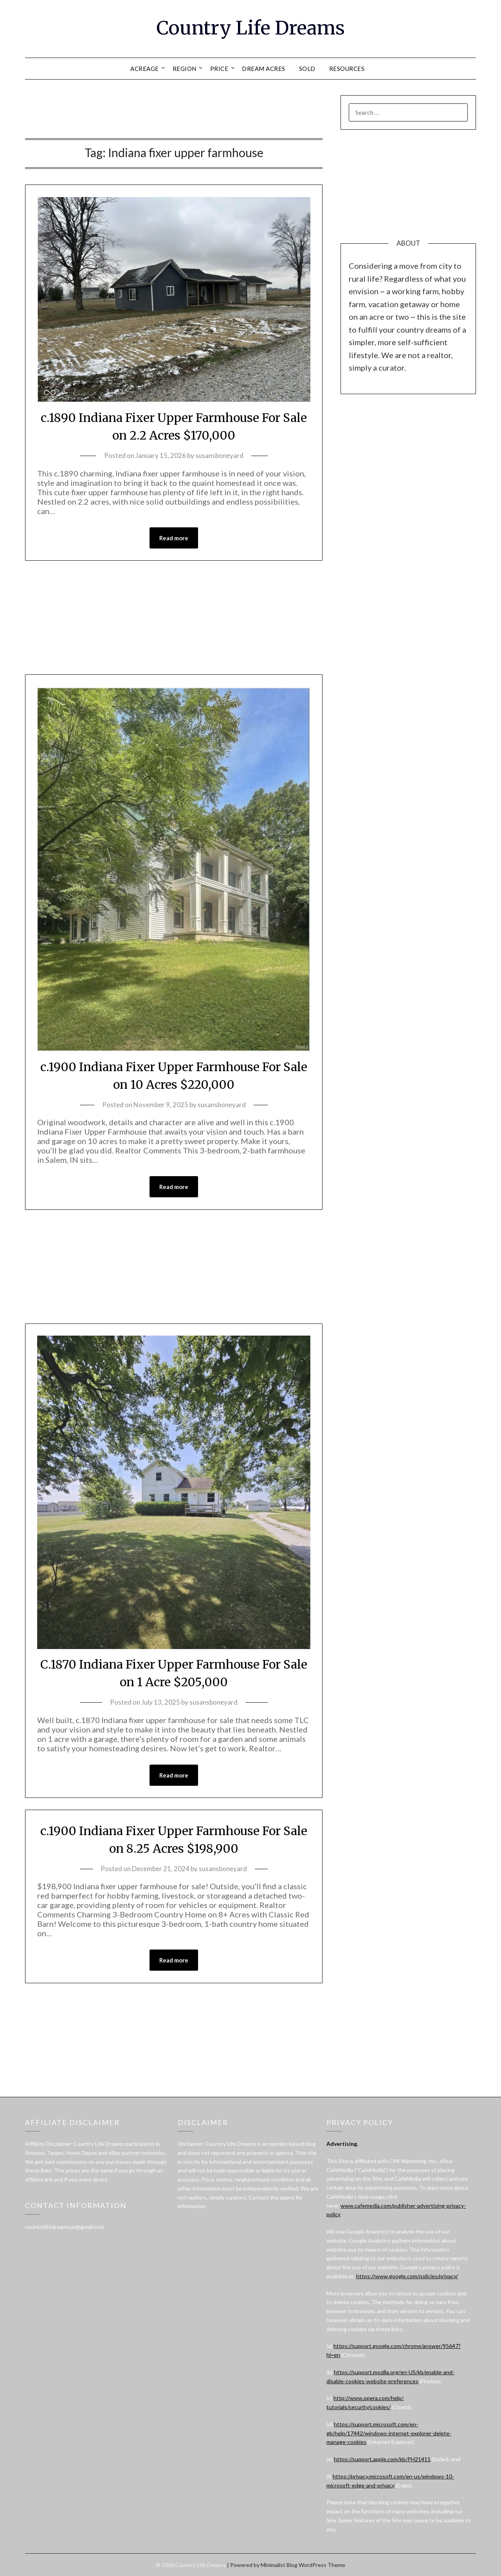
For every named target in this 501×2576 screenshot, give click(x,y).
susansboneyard (219, 455)
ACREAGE (144, 68)
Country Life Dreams (251, 28)
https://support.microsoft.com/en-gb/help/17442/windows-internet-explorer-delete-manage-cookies (388, 2433)
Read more (173, 537)
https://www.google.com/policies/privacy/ (407, 2276)
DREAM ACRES (263, 68)
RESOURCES (347, 68)
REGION (184, 68)
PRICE (219, 68)
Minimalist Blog (279, 2565)
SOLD (307, 68)
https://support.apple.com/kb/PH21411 (382, 2459)
